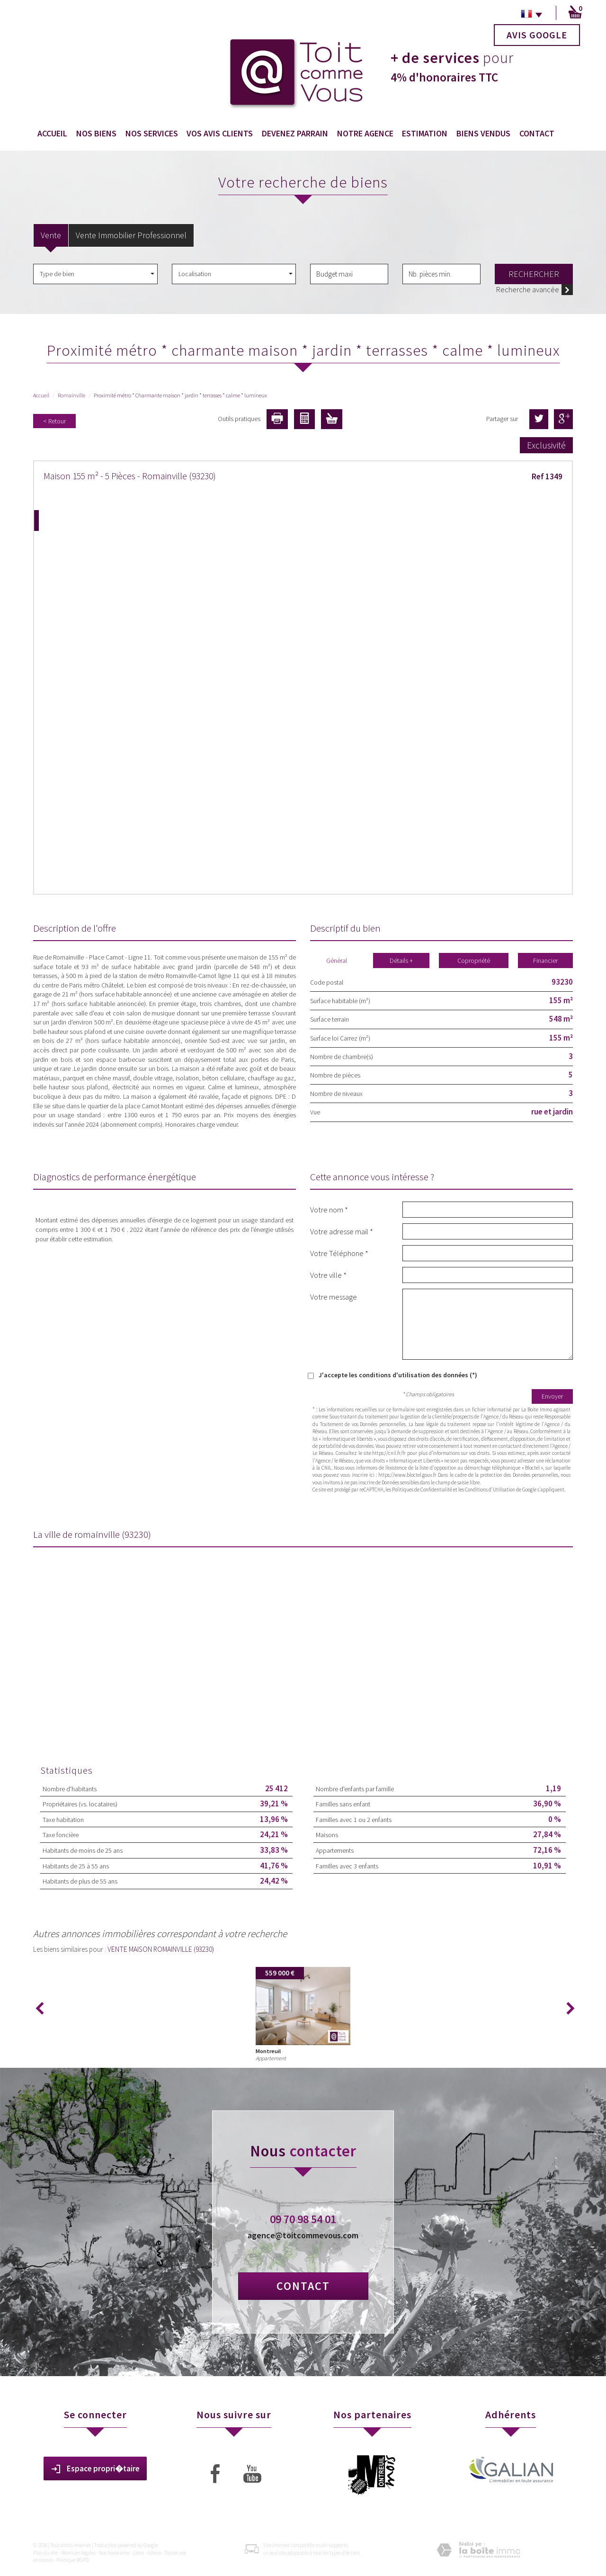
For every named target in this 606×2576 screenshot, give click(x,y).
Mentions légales (78, 2552)
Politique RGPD (72, 2560)
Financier (545, 960)
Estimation (424, 133)
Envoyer (552, 1396)
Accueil (52, 133)
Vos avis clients (220, 133)
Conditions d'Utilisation (490, 1489)
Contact (536, 133)
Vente (51, 235)
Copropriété (473, 960)
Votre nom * (329, 1209)
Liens (138, 2552)
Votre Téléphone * (339, 1253)
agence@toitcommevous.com (303, 2235)
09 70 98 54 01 (303, 2219)
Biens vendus (483, 133)
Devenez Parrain (295, 133)
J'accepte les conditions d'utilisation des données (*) (398, 1375)
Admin (154, 2552)
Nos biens (96, 133)
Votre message (333, 1296)
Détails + (401, 960)
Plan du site (45, 2552)
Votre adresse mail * (341, 1231)
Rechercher (533, 274)
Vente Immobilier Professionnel (131, 235)
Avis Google (537, 35)
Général (336, 960)
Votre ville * (328, 1275)
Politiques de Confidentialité (422, 1489)
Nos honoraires (114, 2552)
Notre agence (365, 133)
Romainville (71, 395)
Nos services (151, 133)
